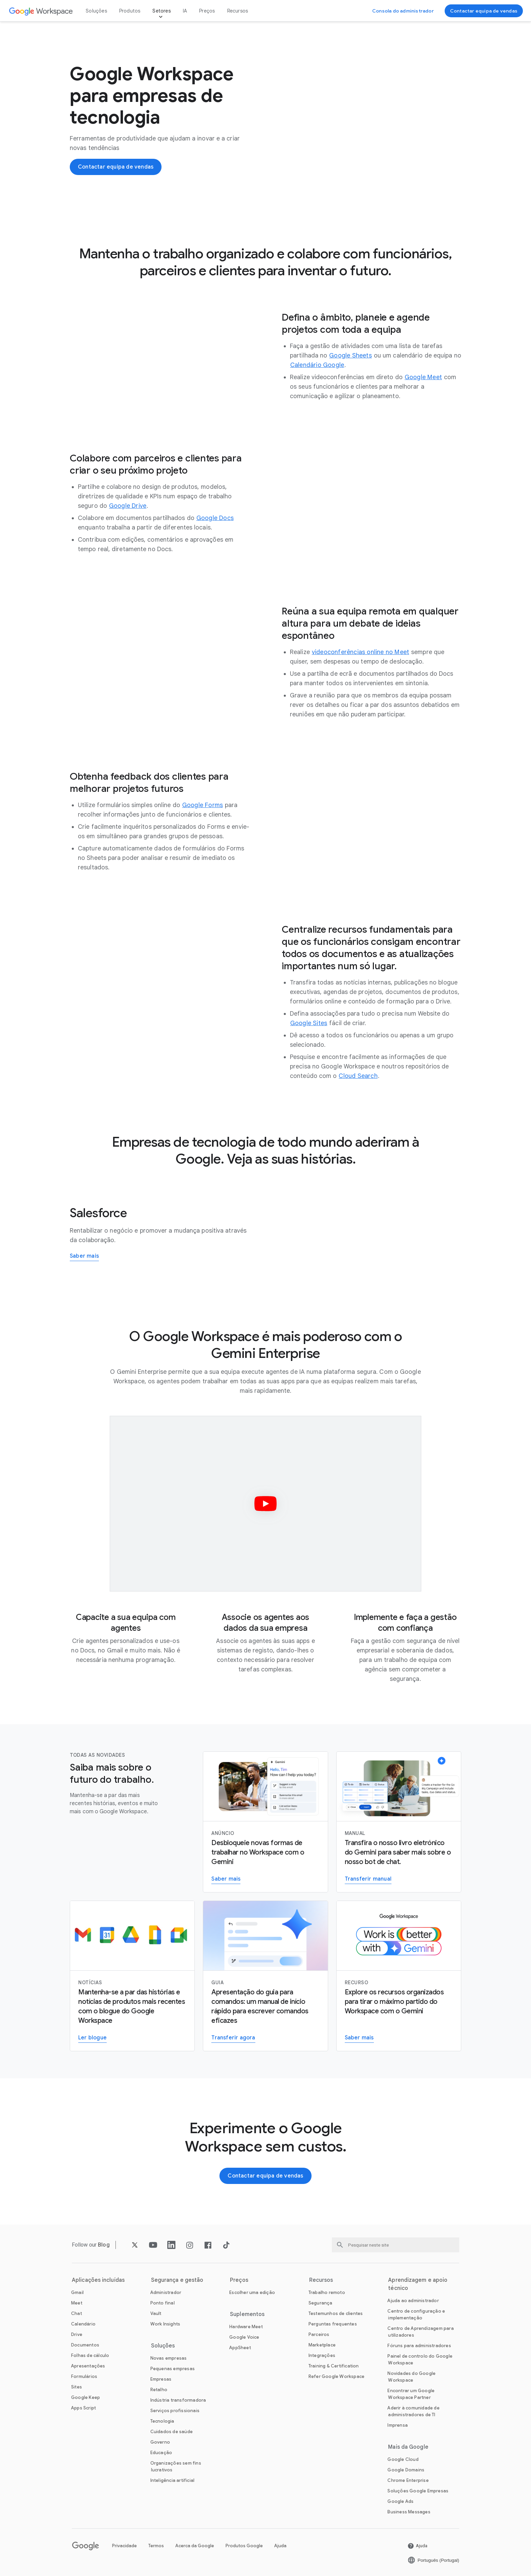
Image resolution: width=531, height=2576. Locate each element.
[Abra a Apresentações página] (88, 2366)
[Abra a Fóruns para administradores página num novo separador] (419, 2345)
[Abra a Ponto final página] (162, 2303)
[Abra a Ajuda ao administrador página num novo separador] (413, 2300)
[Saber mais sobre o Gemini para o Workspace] (265, 1821)
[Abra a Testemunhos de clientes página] (336, 2313)
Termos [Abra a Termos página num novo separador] (156, 2546)
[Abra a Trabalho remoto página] (327, 2292)
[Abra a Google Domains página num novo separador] (405, 2470)
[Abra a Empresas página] (161, 2379)
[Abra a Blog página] (104, 2245)
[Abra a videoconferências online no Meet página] (360, 652)
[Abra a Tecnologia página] (162, 2421)
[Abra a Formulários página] (84, 2376)
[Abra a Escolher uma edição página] (252, 2292)
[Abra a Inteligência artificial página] (172, 2480)
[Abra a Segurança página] (321, 2303)
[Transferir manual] (398, 1821)
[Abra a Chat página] (76, 2313)
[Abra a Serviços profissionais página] (174, 2410)
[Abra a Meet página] (76, 2303)
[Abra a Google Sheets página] (350, 355)
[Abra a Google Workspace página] (41, 11)
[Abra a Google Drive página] (127, 506)
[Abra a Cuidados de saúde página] (171, 2431)
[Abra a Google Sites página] (308, 1023)
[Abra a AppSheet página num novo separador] (240, 2348)
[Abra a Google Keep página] (85, 2397)
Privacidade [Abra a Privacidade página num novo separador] (124, 2546)
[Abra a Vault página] (156, 2313)
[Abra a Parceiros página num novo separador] (319, 2334)
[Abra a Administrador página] (166, 2292)
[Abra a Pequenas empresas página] (172, 2369)
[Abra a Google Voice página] (244, 2337)
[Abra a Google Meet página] (423, 377)
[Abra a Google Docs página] (215, 518)
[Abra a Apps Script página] (83, 2408)
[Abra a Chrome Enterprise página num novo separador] (407, 2480)
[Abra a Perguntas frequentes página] (333, 2324)
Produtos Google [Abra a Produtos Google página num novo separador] (244, 2546)
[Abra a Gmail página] (77, 2292)
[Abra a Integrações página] (322, 2355)
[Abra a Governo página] (160, 2442)
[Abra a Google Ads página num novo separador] (400, 2501)
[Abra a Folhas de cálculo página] (90, 2355)
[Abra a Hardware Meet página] (246, 2327)
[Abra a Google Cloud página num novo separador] (402, 2459)
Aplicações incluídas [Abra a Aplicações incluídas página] (98, 2280)
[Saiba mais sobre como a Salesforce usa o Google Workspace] (84, 1256)
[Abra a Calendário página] (83, 2324)
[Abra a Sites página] (76, 2387)
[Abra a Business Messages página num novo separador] (408, 2512)
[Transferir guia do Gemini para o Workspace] (265, 1976)
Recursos (237, 11)
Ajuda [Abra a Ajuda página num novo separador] (280, 2546)
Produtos (130, 11)
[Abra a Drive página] (76, 2334)
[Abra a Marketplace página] (322, 2345)
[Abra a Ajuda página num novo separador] (417, 2545)
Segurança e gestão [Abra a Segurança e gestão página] (177, 2280)
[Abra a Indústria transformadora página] (178, 2400)
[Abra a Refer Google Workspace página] (336, 2376)
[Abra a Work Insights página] (165, 2324)
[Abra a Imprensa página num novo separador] (397, 2425)
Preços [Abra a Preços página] (207, 11)
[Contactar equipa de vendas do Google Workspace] (484, 10)
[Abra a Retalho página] (158, 2390)
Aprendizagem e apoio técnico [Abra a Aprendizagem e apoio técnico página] (417, 2284)
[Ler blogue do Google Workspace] (132, 1976)
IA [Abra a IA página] (185, 11)
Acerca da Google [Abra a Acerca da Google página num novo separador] (194, 2546)
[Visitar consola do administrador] (403, 10)
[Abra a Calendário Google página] (317, 365)
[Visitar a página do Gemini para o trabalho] (398, 1976)
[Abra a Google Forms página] (202, 805)
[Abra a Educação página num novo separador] (161, 2452)
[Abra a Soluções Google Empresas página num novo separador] (417, 2491)
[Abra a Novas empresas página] (168, 2358)
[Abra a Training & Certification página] (334, 2366)
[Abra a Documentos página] (85, 2345)
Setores (161, 11)
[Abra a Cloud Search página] (358, 1076)
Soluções (96, 11)
